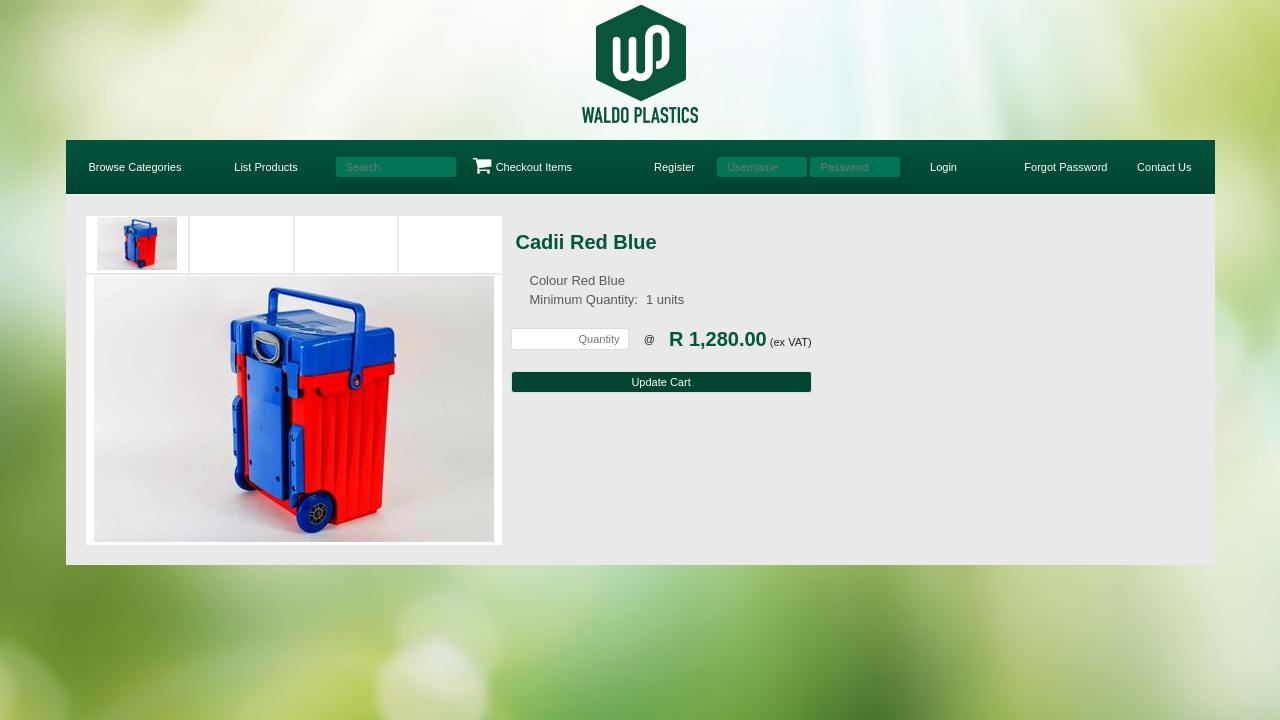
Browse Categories (135, 167)
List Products (266, 167)
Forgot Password (1065, 167)
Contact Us (1164, 167)
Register (674, 167)
